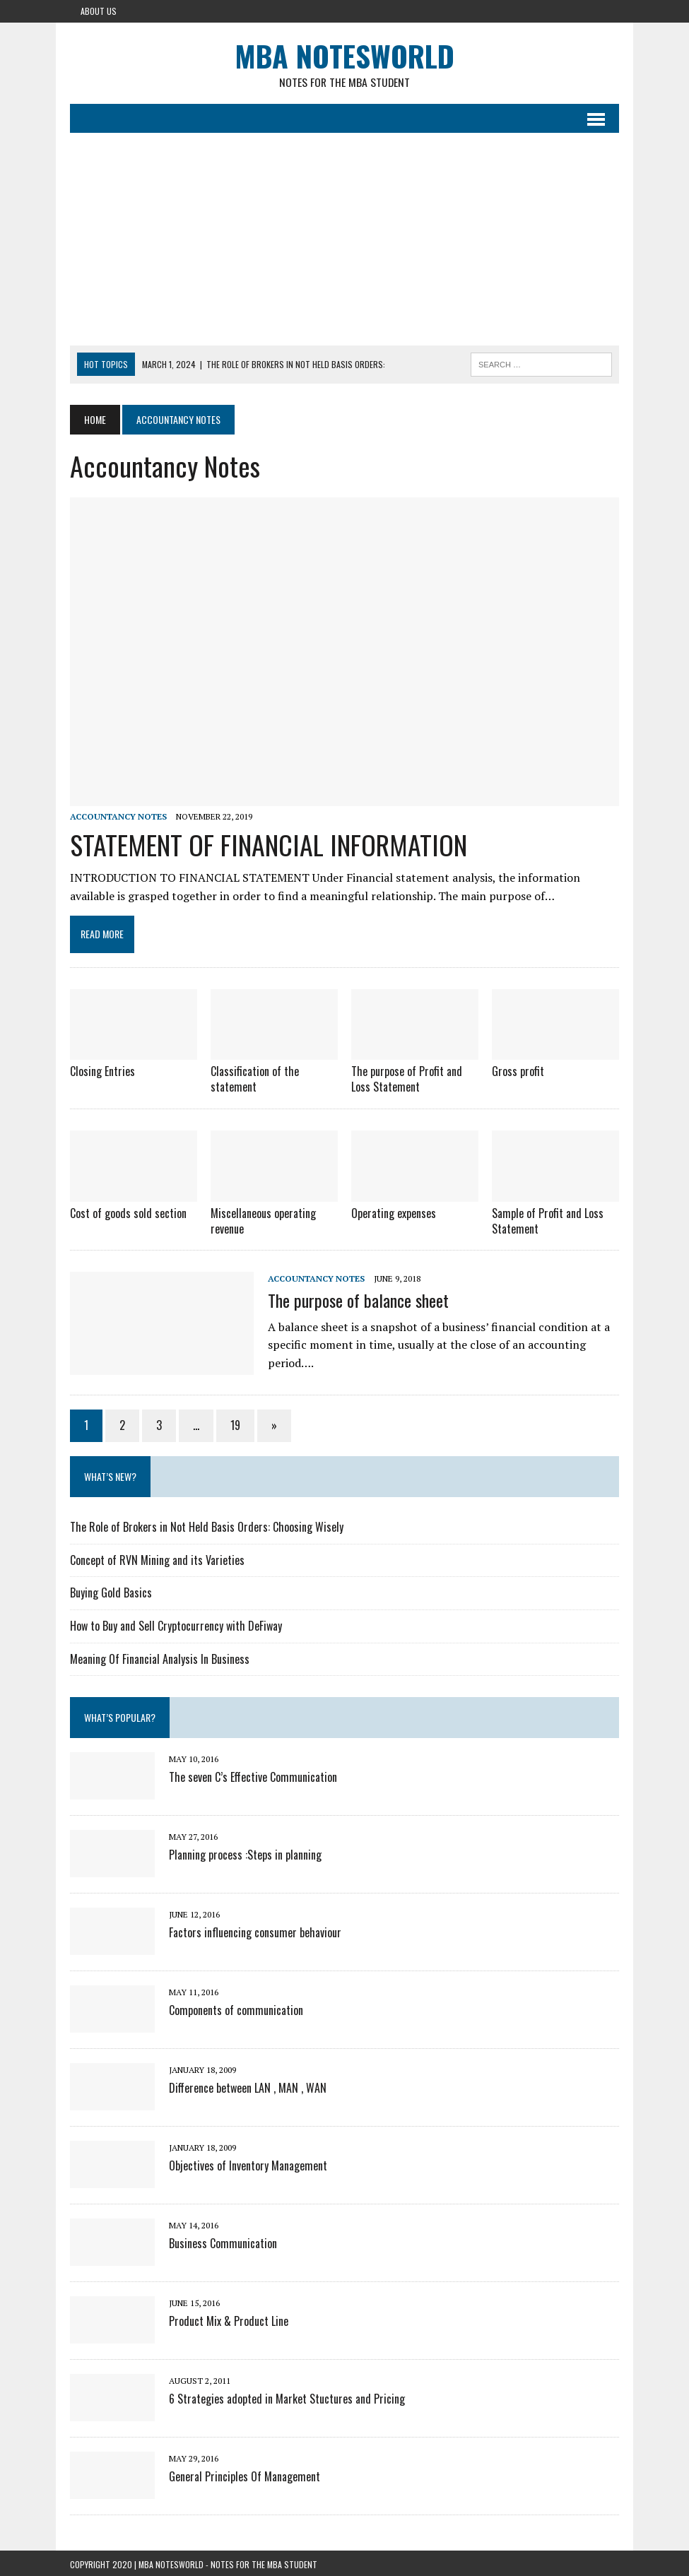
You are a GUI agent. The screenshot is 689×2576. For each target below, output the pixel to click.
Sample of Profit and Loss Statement (547, 1219)
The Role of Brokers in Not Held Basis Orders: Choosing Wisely (206, 1524)
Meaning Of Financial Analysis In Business (159, 1656)
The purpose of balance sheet (358, 1297)
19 (235, 1422)
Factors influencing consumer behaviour (255, 1929)
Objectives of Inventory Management (248, 2162)
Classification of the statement (255, 1078)
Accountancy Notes (118, 817)
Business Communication (223, 2240)
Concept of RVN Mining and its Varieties (157, 1557)
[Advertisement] (344, 239)
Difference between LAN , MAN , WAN (247, 2084)
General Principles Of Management (244, 2473)
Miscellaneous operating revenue (263, 1219)
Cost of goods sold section (128, 1211)
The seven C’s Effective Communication (253, 1774)
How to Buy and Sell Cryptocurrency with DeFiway (176, 1623)
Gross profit (518, 1071)
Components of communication (236, 2007)
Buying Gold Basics (111, 1590)
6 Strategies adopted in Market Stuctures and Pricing (287, 2395)
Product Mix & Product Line (228, 2318)
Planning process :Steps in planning (245, 1851)
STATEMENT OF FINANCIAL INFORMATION (268, 844)
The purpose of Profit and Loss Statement (406, 1078)
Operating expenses (393, 1211)
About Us (99, 11)
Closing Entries (102, 1071)
